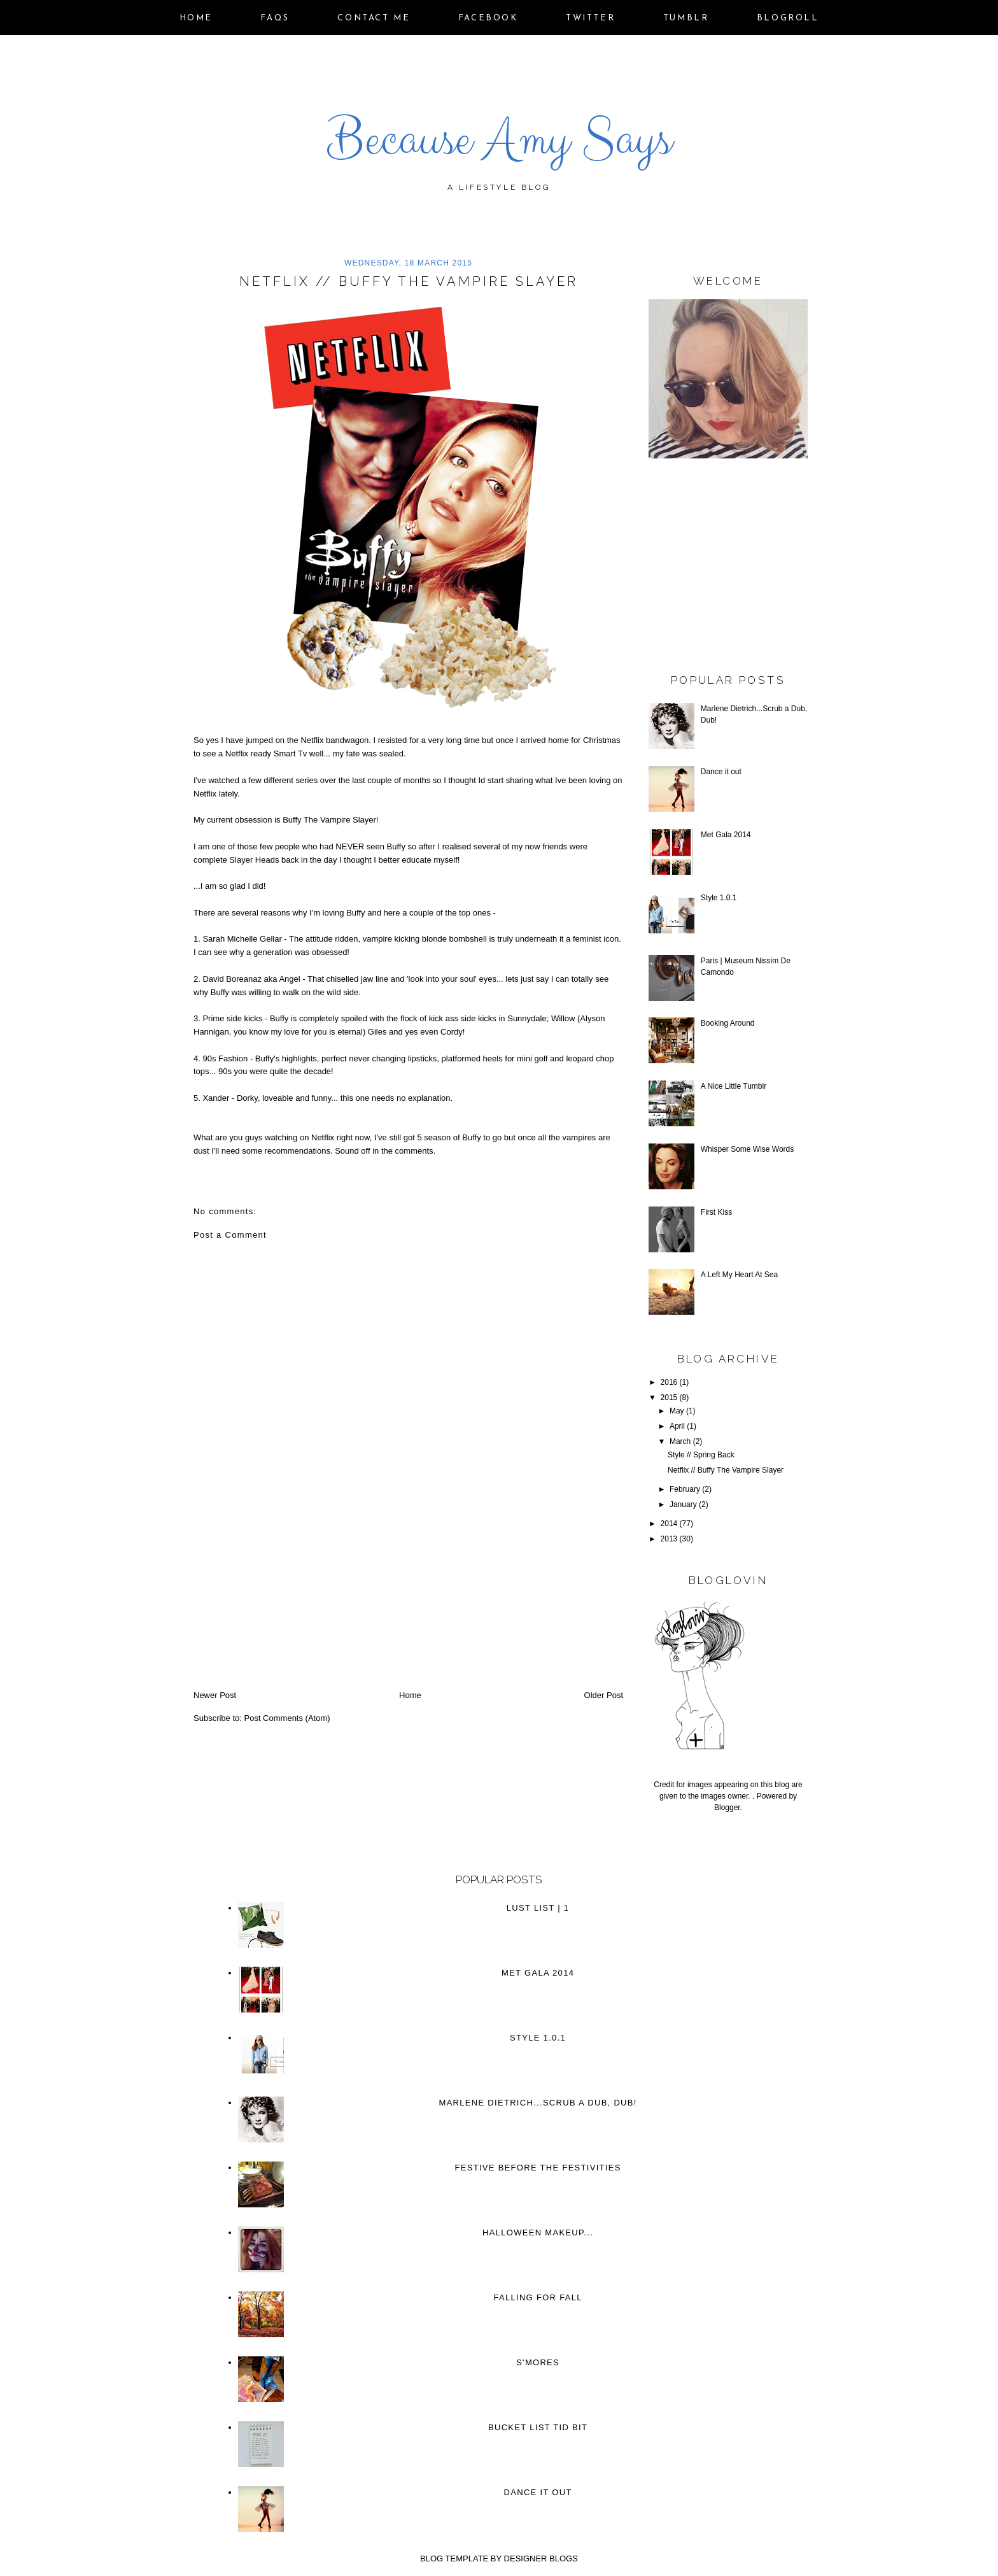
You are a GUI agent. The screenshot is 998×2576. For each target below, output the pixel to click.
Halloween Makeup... (537, 2232)
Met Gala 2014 (726, 834)
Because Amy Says (499, 139)
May (677, 1410)
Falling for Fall (537, 2297)
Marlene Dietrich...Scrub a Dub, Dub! (538, 2102)
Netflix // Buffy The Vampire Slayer (726, 1470)
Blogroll (788, 18)
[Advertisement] (288, 1600)
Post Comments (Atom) (287, 1718)
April (677, 1426)
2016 (669, 1382)
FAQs (274, 18)
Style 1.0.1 (719, 897)
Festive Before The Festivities (537, 2167)
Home (196, 18)
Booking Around (728, 1023)
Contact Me (373, 18)
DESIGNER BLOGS (541, 2558)
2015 (669, 1397)
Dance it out (721, 771)
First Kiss (716, 1212)
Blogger (727, 1807)
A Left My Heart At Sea (739, 1274)
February (685, 1489)
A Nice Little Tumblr (733, 1086)
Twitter (590, 18)
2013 (669, 1538)
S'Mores (537, 2362)
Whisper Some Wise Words (747, 1149)
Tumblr (686, 18)
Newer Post (214, 1695)
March (680, 1441)
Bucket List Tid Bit (537, 2427)
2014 (669, 1523)
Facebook (488, 18)
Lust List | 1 (538, 1908)
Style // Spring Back (701, 1454)
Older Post (603, 1695)
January (683, 1504)
